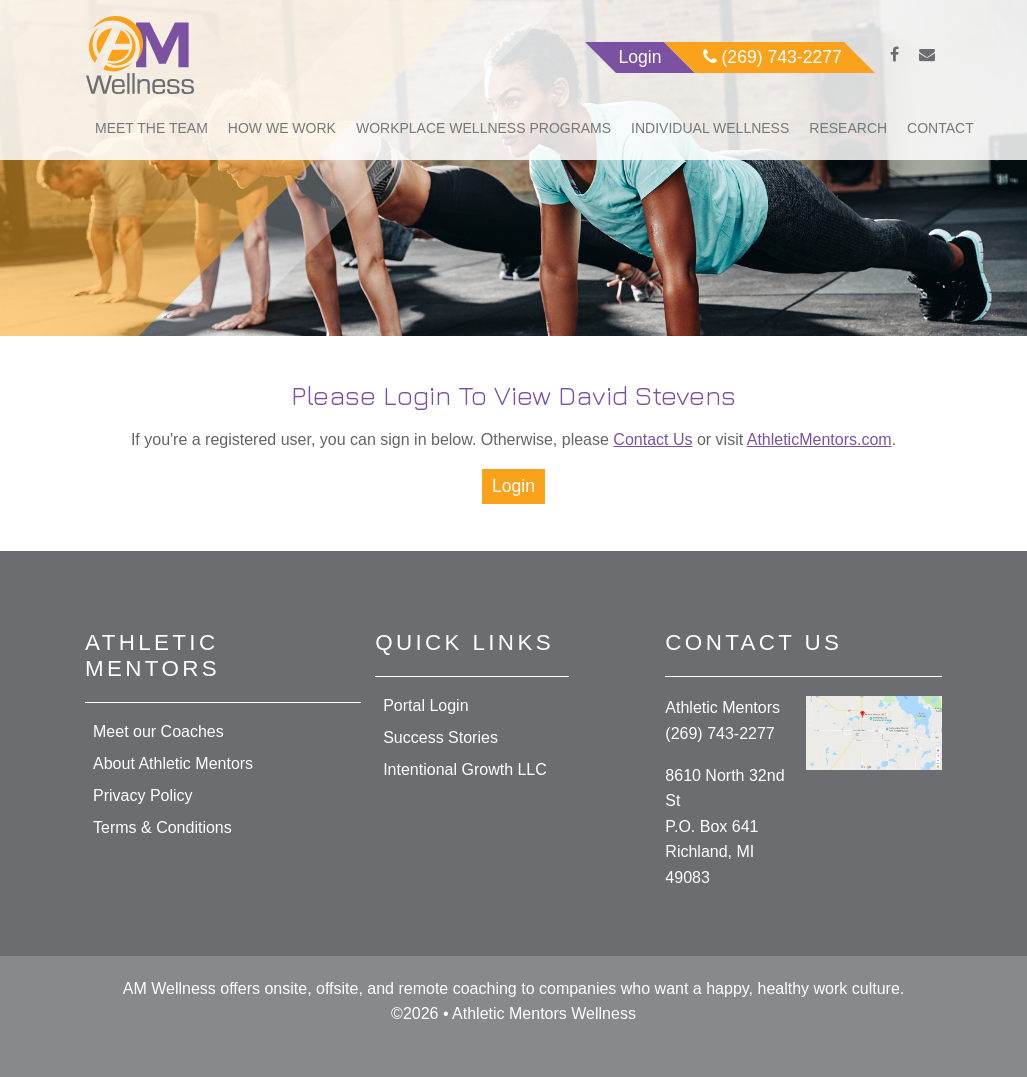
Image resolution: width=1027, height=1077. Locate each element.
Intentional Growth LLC (465, 769)
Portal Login (425, 705)
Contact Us (652, 439)
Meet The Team (151, 128)
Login (513, 486)
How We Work (282, 128)
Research (848, 128)
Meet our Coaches (158, 731)
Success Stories (440, 737)
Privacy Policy (143, 795)
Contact (940, 128)
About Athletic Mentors (173, 763)
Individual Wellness (710, 128)
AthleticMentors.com (819, 439)
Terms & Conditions (162, 827)
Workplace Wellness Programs (483, 128)
